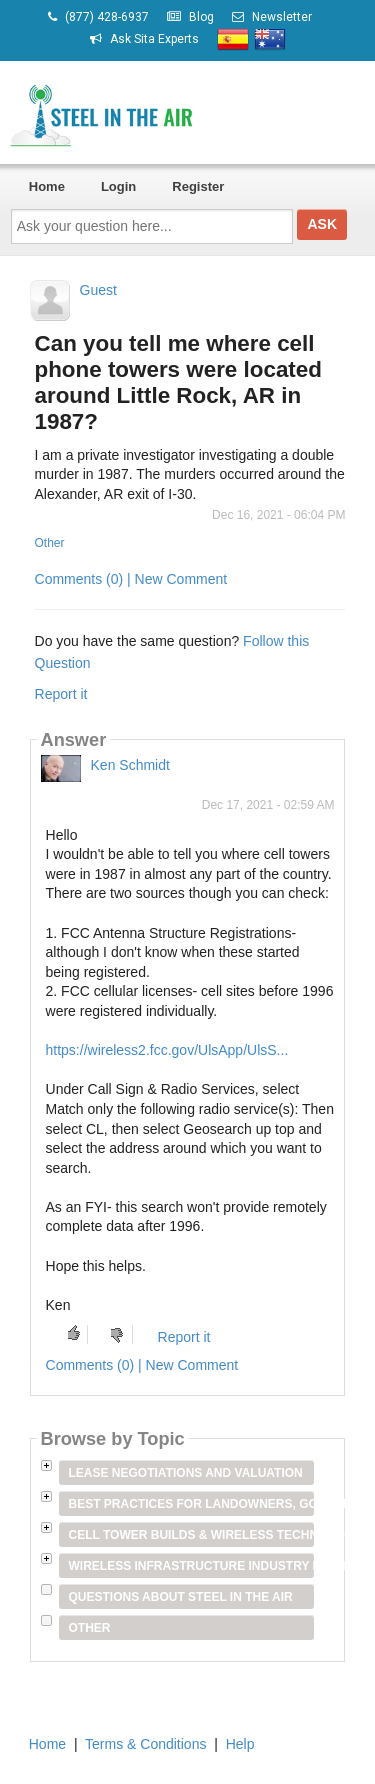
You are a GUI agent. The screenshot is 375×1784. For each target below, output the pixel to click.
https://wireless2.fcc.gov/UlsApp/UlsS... (167, 1050)
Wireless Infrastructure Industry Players (192, 1566)
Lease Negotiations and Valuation (186, 1473)
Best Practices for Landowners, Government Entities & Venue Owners (192, 1504)
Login (118, 186)
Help (240, 1744)
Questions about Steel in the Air (181, 1597)
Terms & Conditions (145, 1744)
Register (198, 186)
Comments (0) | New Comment (131, 579)
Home (47, 186)
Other (50, 543)
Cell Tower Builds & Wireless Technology (192, 1535)
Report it (61, 694)
